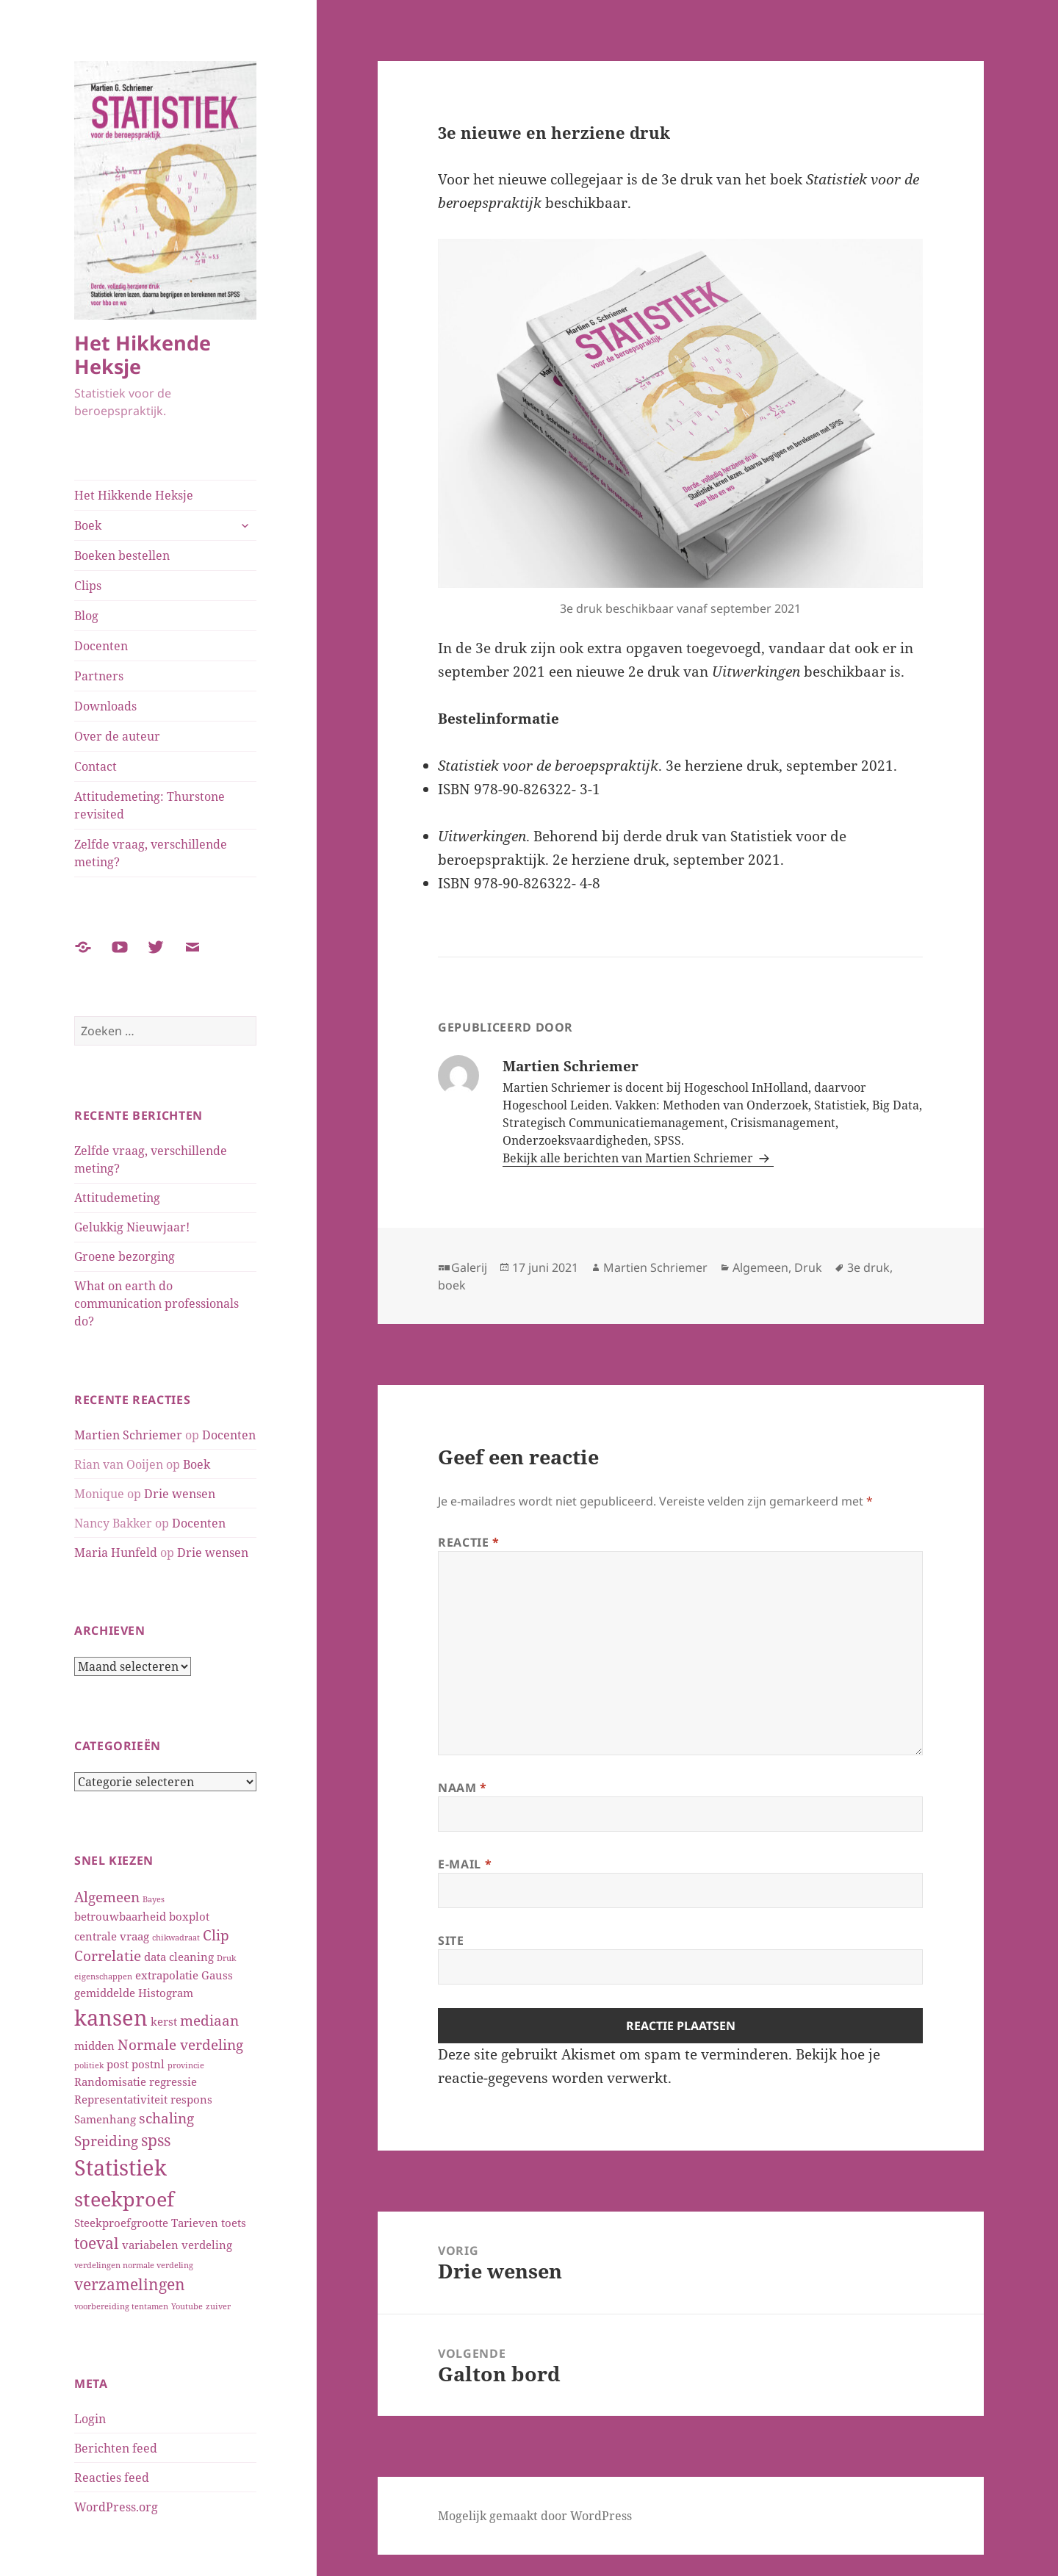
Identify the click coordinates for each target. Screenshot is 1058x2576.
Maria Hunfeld (115, 1552)
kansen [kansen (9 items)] (111, 2017)
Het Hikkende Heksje (142, 354)
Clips (87, 586)
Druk (808, 1267)
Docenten (101, 646)
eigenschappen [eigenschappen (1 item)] (103, 1976)
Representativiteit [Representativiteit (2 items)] (121, 2099)
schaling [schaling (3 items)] (166, 2118)
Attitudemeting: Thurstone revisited (149, 805)
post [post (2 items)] (118, 2064)
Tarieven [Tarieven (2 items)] (194, 2223)
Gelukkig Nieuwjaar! (132, 1227)
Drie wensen (179, 1494)
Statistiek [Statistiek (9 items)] (120, 2167)
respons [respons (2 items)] (191, 2099)
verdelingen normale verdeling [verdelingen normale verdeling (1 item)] (133, 2265)
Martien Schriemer (128, 1435)
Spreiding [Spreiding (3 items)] (106, 2140)
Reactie (469, 1542)
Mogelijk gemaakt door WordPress (535, 2516)
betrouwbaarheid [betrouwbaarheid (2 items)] (120, 1916)
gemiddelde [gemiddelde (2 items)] (104, 1993)
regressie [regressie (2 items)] (173, 2081)
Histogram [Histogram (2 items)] (165, 1993)
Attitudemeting (117, 1198)
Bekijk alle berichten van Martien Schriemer (629, 1158)
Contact (95, 766)
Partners (98, 676)
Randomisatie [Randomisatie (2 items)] (110, 2081)
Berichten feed (115, 2448)
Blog (86, 616)
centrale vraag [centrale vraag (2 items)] (111, 1936)
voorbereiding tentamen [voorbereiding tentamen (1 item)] (121, 2306)
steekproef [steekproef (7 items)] (124, 2199)
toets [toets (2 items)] (233, 2223)
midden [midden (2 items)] (94, 2045)
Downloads (105, 706)
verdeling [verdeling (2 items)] (206, 2245)
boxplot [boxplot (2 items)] (189, 1916)
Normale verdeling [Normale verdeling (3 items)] (180, 2044)
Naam (462, 1788)
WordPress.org (116, 2507)
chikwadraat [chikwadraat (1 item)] (176, 1937)
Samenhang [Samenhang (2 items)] (105, 2119)
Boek (87, 525)
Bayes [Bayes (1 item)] (154, 1899)
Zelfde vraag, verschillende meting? (150, 853)
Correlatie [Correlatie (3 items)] (107, 1955)
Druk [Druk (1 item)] (226, 1958)
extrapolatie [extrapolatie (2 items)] (166, 1975)
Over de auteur (117, 736)
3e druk (868, 1267)
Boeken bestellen (122, 555)
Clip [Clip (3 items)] (216, 1935)
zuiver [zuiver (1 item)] (218, 2306)
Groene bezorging (124, 1256)
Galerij (469, 1267)
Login (90, 2419)
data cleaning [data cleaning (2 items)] (179, 1957)
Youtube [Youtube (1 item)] (187, 2306)
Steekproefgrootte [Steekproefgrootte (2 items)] (121, 2223)
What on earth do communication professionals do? (156, 1303)
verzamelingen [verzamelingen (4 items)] (129, 2284)
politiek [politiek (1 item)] (89, 2065)
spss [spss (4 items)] (155, 2140)
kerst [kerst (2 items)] (164, 2021)
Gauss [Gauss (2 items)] (217, 1975)
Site (451, 1940)
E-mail (465, 1864)
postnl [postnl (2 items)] (148, 2064)
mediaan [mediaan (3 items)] (209, 2020)
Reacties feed (111, 2477)
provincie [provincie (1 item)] (186, 2065)
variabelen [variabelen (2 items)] (150, 2245)
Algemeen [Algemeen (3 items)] (107, 1897)
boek (452, 1285)
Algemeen (760, 1267)
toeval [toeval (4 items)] (96, 2242)
